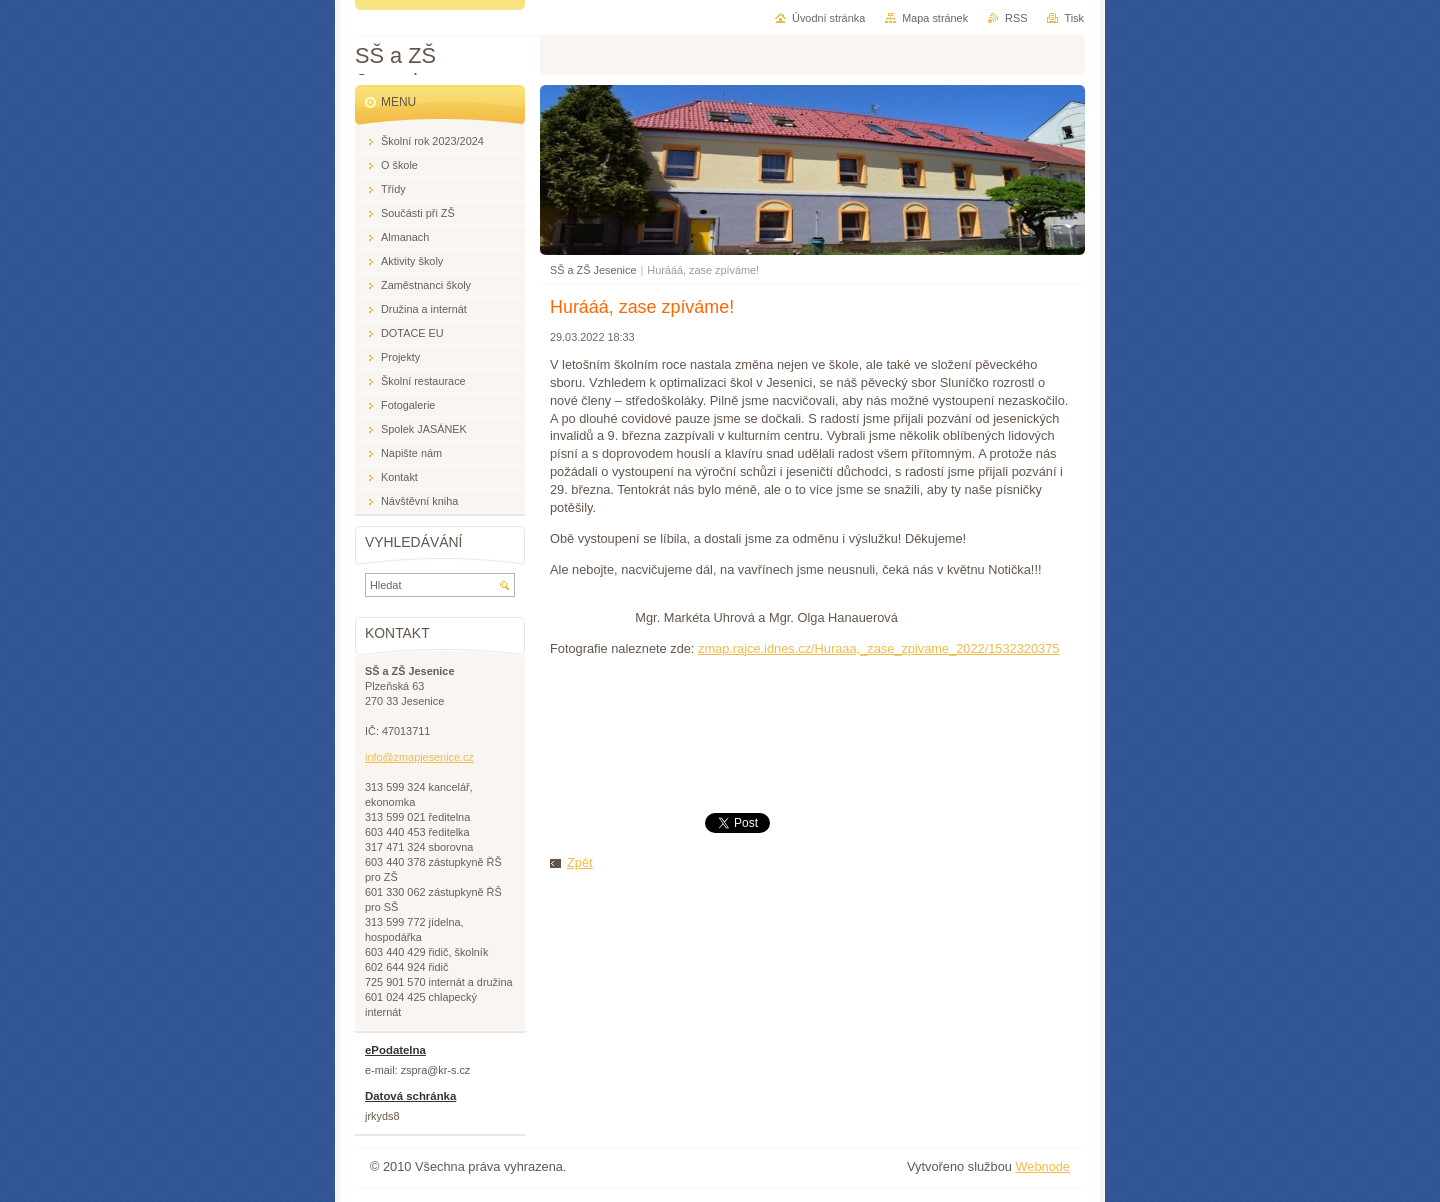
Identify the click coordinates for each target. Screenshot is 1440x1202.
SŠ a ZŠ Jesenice (593, 270)
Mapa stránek (935, 18)
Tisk (1074, 18)
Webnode (1042, 1166)
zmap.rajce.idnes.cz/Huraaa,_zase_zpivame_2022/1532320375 (878, 648)
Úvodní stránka (828, 18)
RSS (1016, 18)
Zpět (580, 862)
